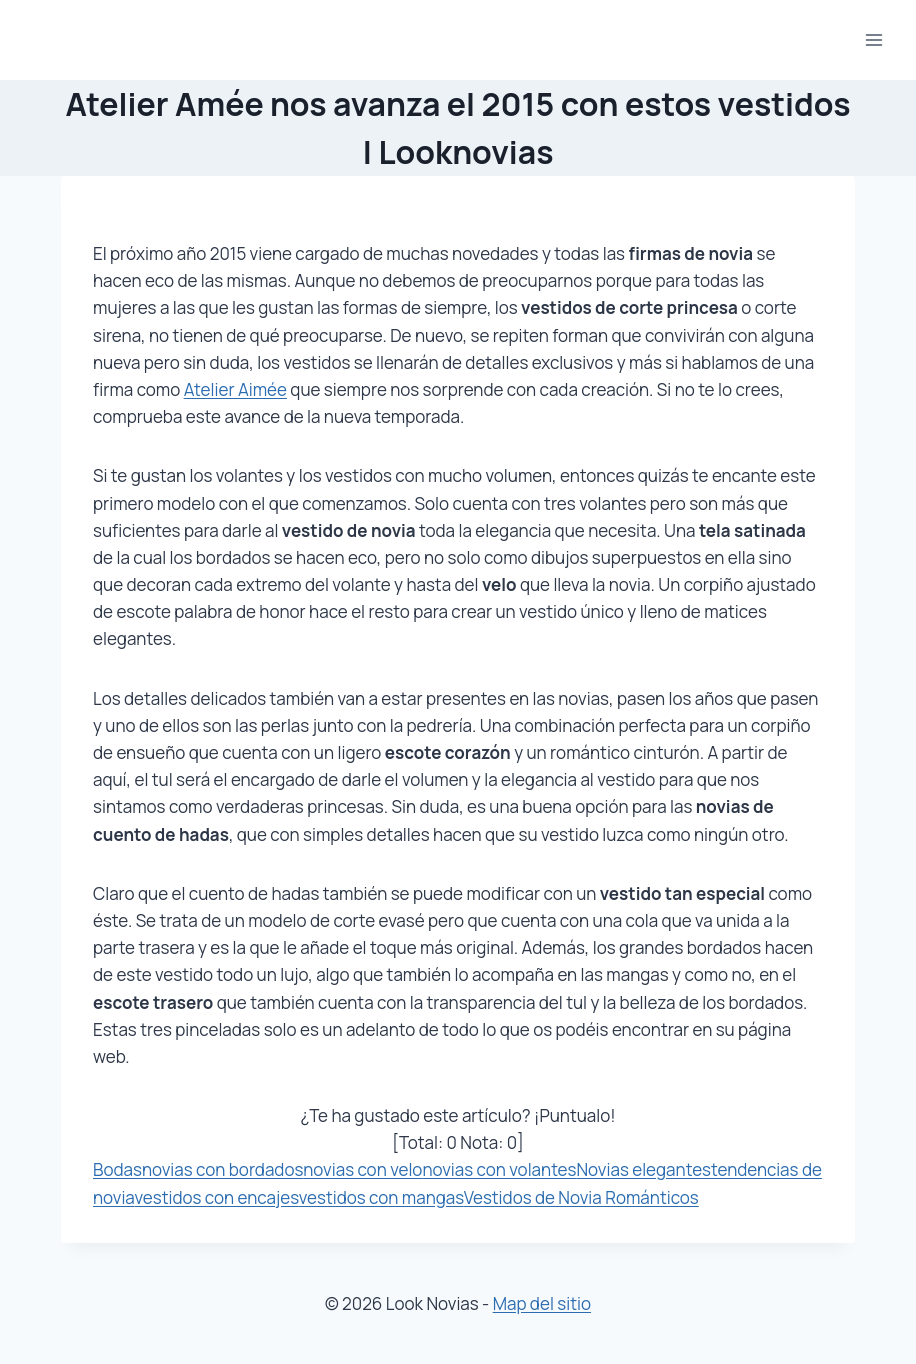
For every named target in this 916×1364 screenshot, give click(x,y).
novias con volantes (499, 1169)
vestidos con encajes (216, 1197)
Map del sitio (542, 1303)
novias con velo (362, 1169)
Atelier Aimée (235, 389)
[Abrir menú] (873, 39)
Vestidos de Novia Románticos (581, 1197)
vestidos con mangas (381, 1197)
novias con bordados (222, 1169)
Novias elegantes (643, 1169)
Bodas (117, 1169)
